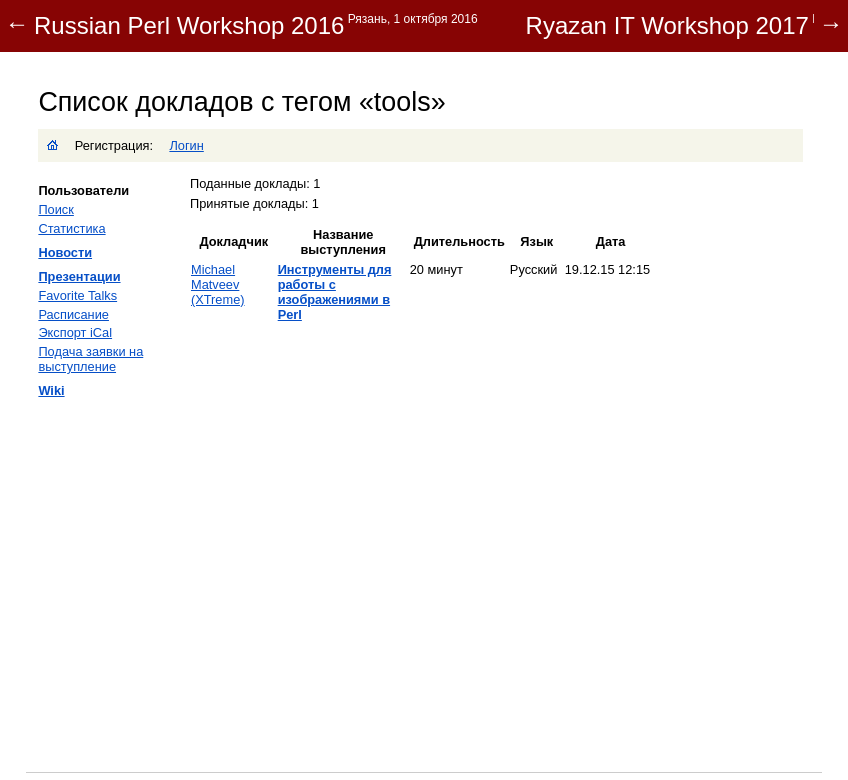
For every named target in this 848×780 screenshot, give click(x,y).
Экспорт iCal (75, 332)
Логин (186, 145)
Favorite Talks (77, 295)
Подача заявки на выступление (90, 359)
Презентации (79, 276)
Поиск (55, 209)
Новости (65, 252)
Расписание (73, 314)
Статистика (71, 228)
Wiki (51, 390)
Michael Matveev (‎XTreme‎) (218, 284)
